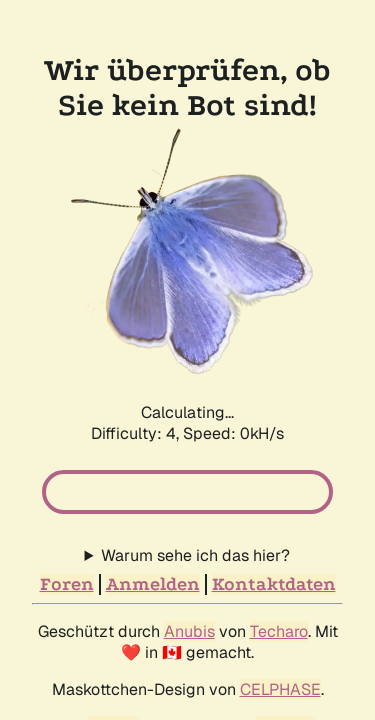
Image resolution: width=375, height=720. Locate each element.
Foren (67, 499)
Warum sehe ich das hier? (195, 470)
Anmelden (153, 499)
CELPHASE (280, 604)
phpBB (113, 641)
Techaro (279, 546)
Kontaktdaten (274, 499)
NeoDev (285, 641)
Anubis (189, 546)
